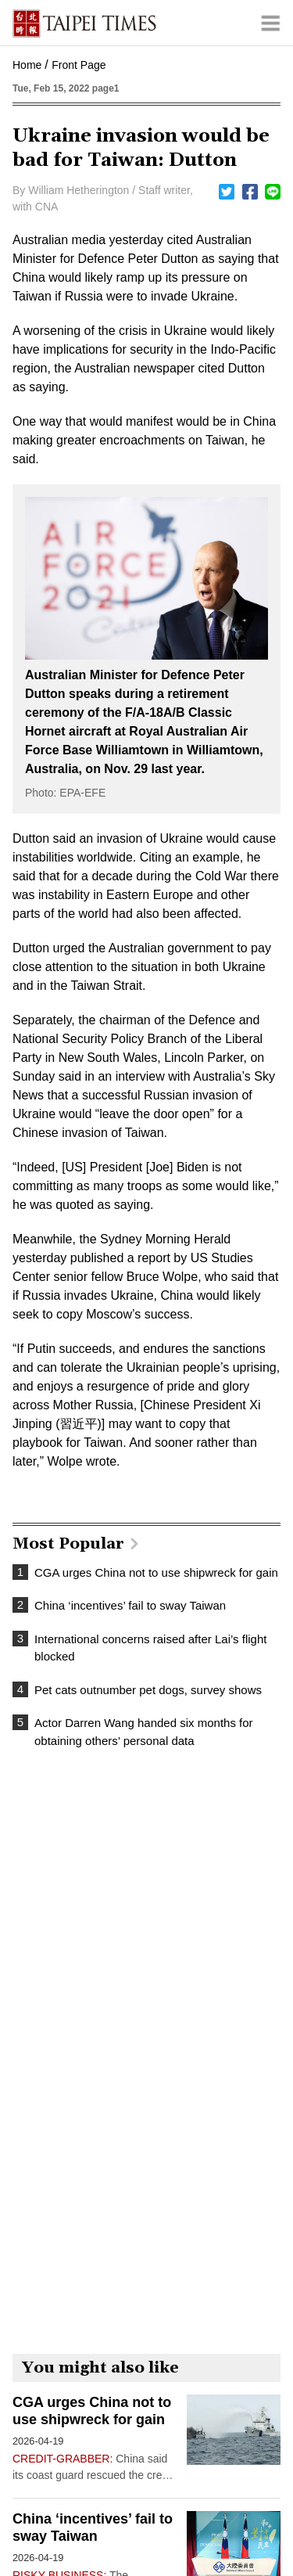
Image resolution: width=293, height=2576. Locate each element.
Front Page (78, 65)
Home (27, 65)
